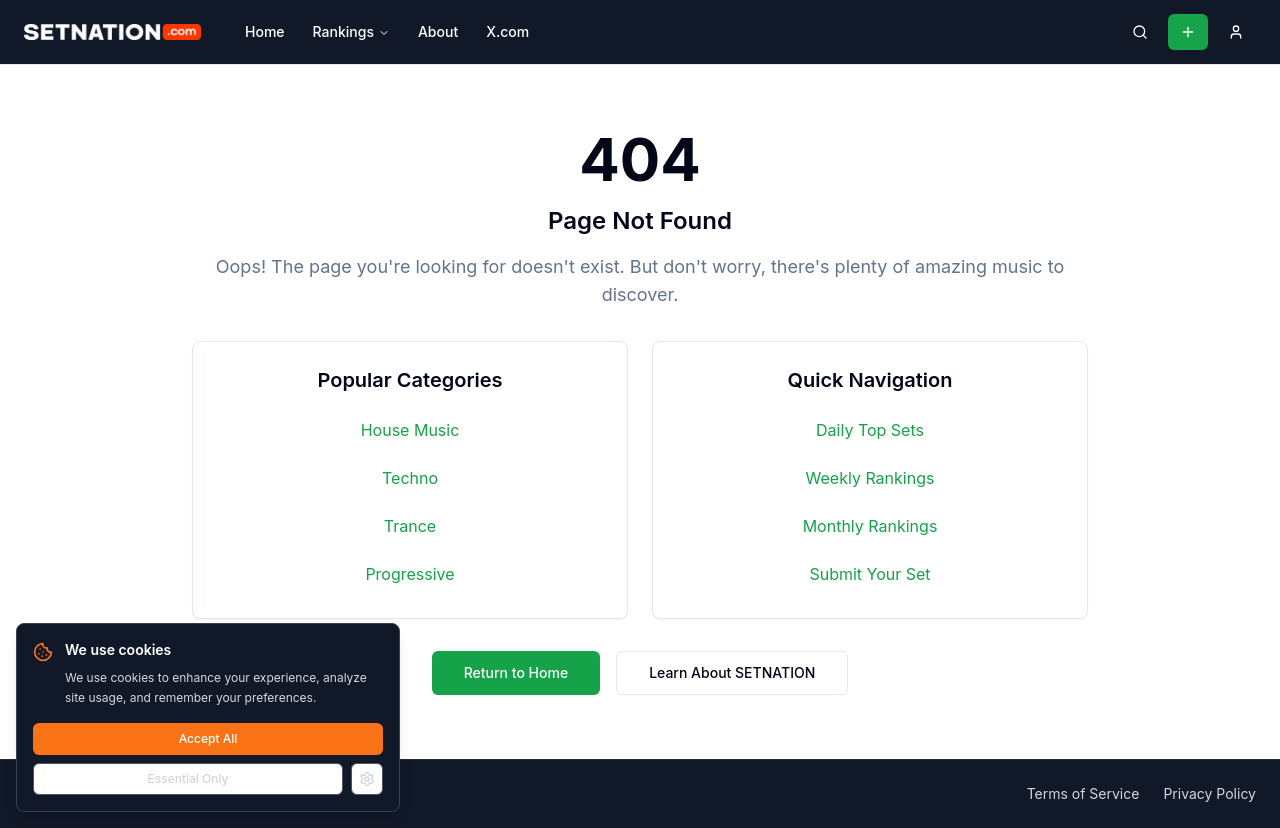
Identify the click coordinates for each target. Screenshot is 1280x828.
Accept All (208, 738)
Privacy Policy (1209, 793)
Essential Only (188, 778)
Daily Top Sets (870, 430)
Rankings (351, 31)
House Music (410, 430)
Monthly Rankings (870, 526)
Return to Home (516, 672)
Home (265, 31)
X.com (507, 31)
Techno (410, 478)
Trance (410, 526)
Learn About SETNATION (732, 672)
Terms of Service (1083, 793)
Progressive (409, 574)
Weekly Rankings (870, 478)
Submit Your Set (869, 574)
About (438, 31)
